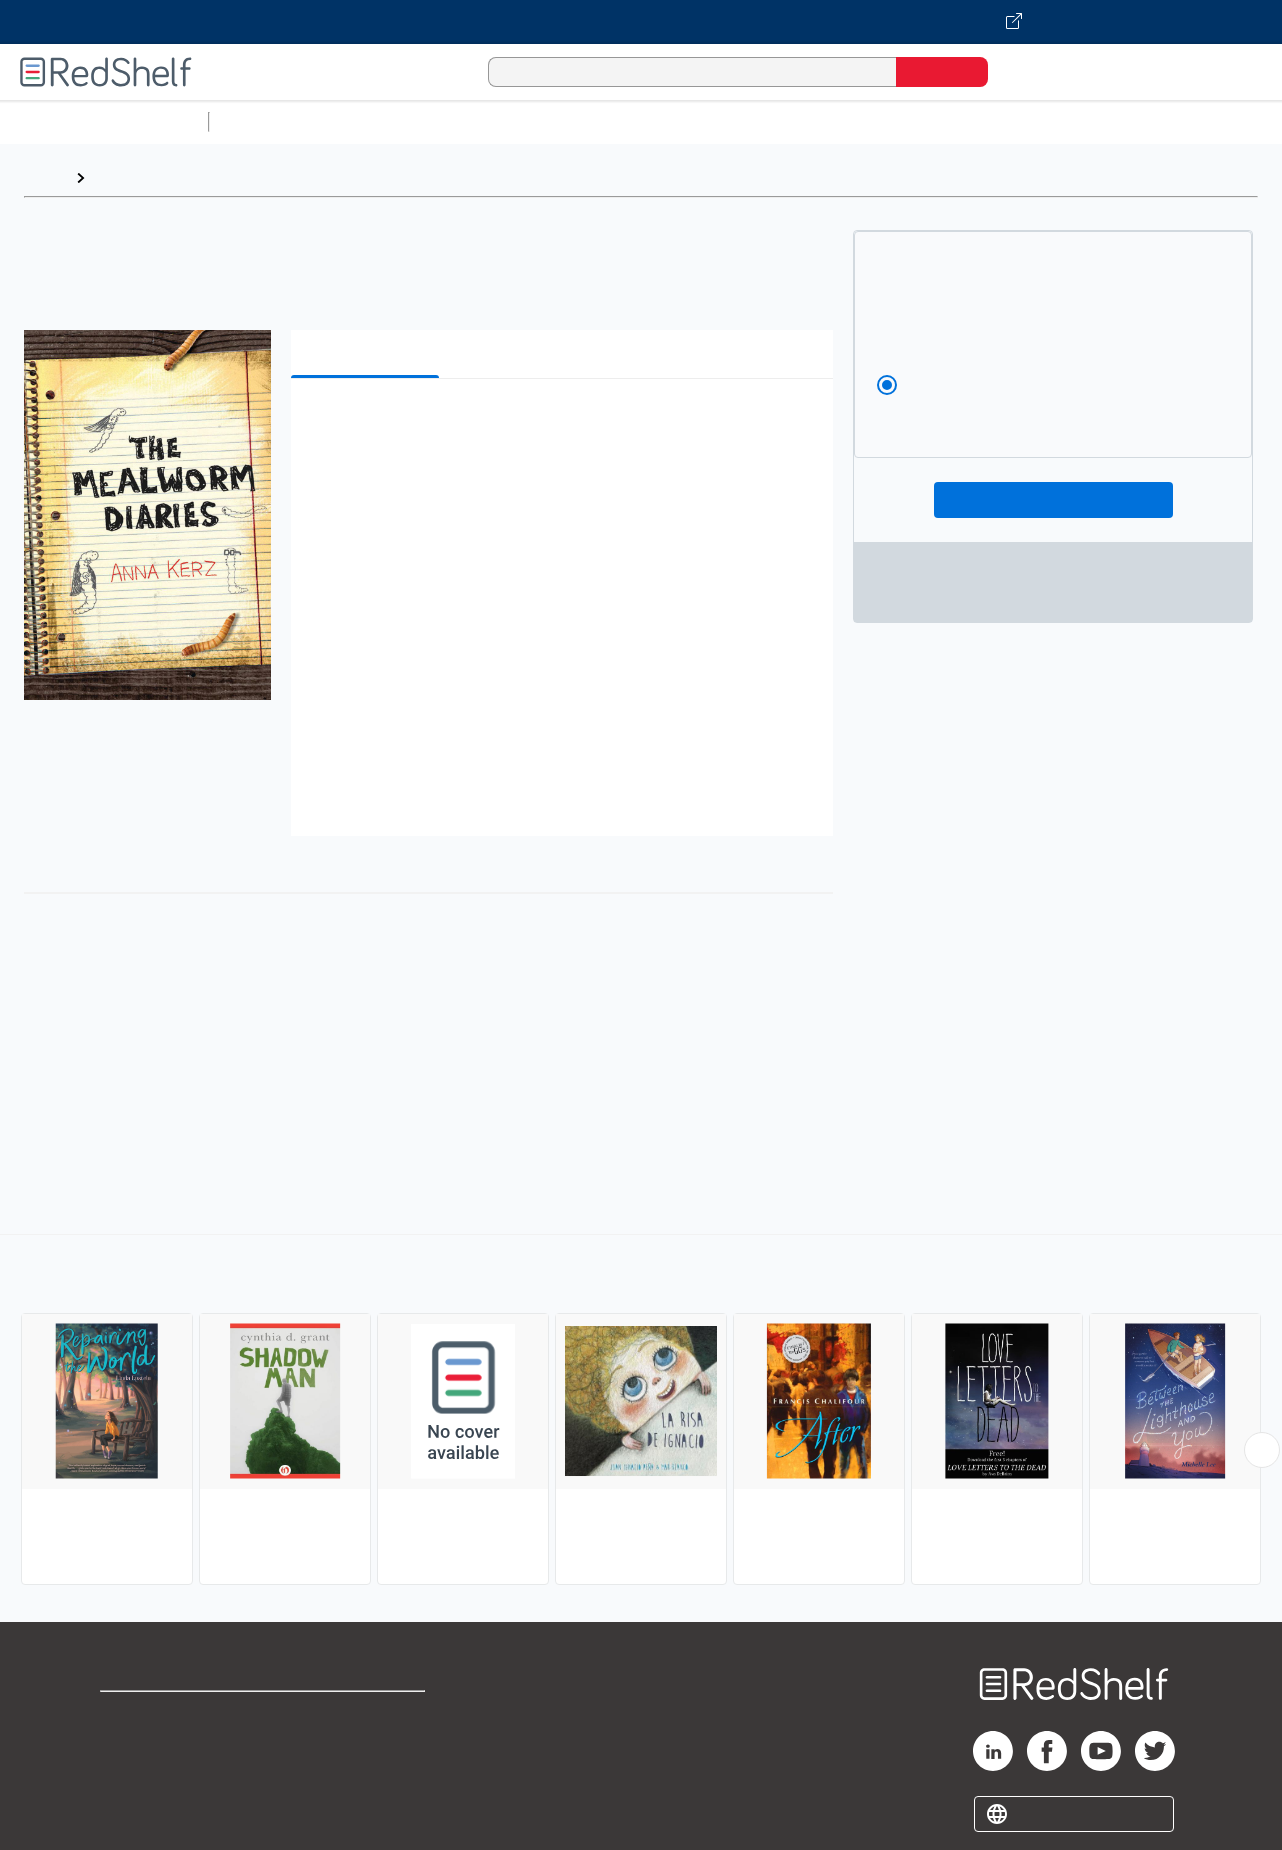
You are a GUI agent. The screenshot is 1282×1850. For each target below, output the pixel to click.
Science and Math (392, 121)
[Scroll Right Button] (1262, 1450)
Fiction (1130, 121)
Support (130, 1747)
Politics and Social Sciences (985, 121)
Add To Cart (1053, 500)
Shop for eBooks (164, 1715)
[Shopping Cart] (1031, 71)
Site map (133, 1811)
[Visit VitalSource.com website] (641, 22)
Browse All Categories (104, 121)
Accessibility (364, 1779)
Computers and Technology (571, 121)
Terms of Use (368, 1715)
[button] (566, 424)
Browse (123, 177)
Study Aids (270, 121)
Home (45, 177)
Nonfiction (1211, 121)
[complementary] (641, 1412)
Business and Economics (776, 121)
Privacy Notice (155, 1779)
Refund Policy (368, 1747)
